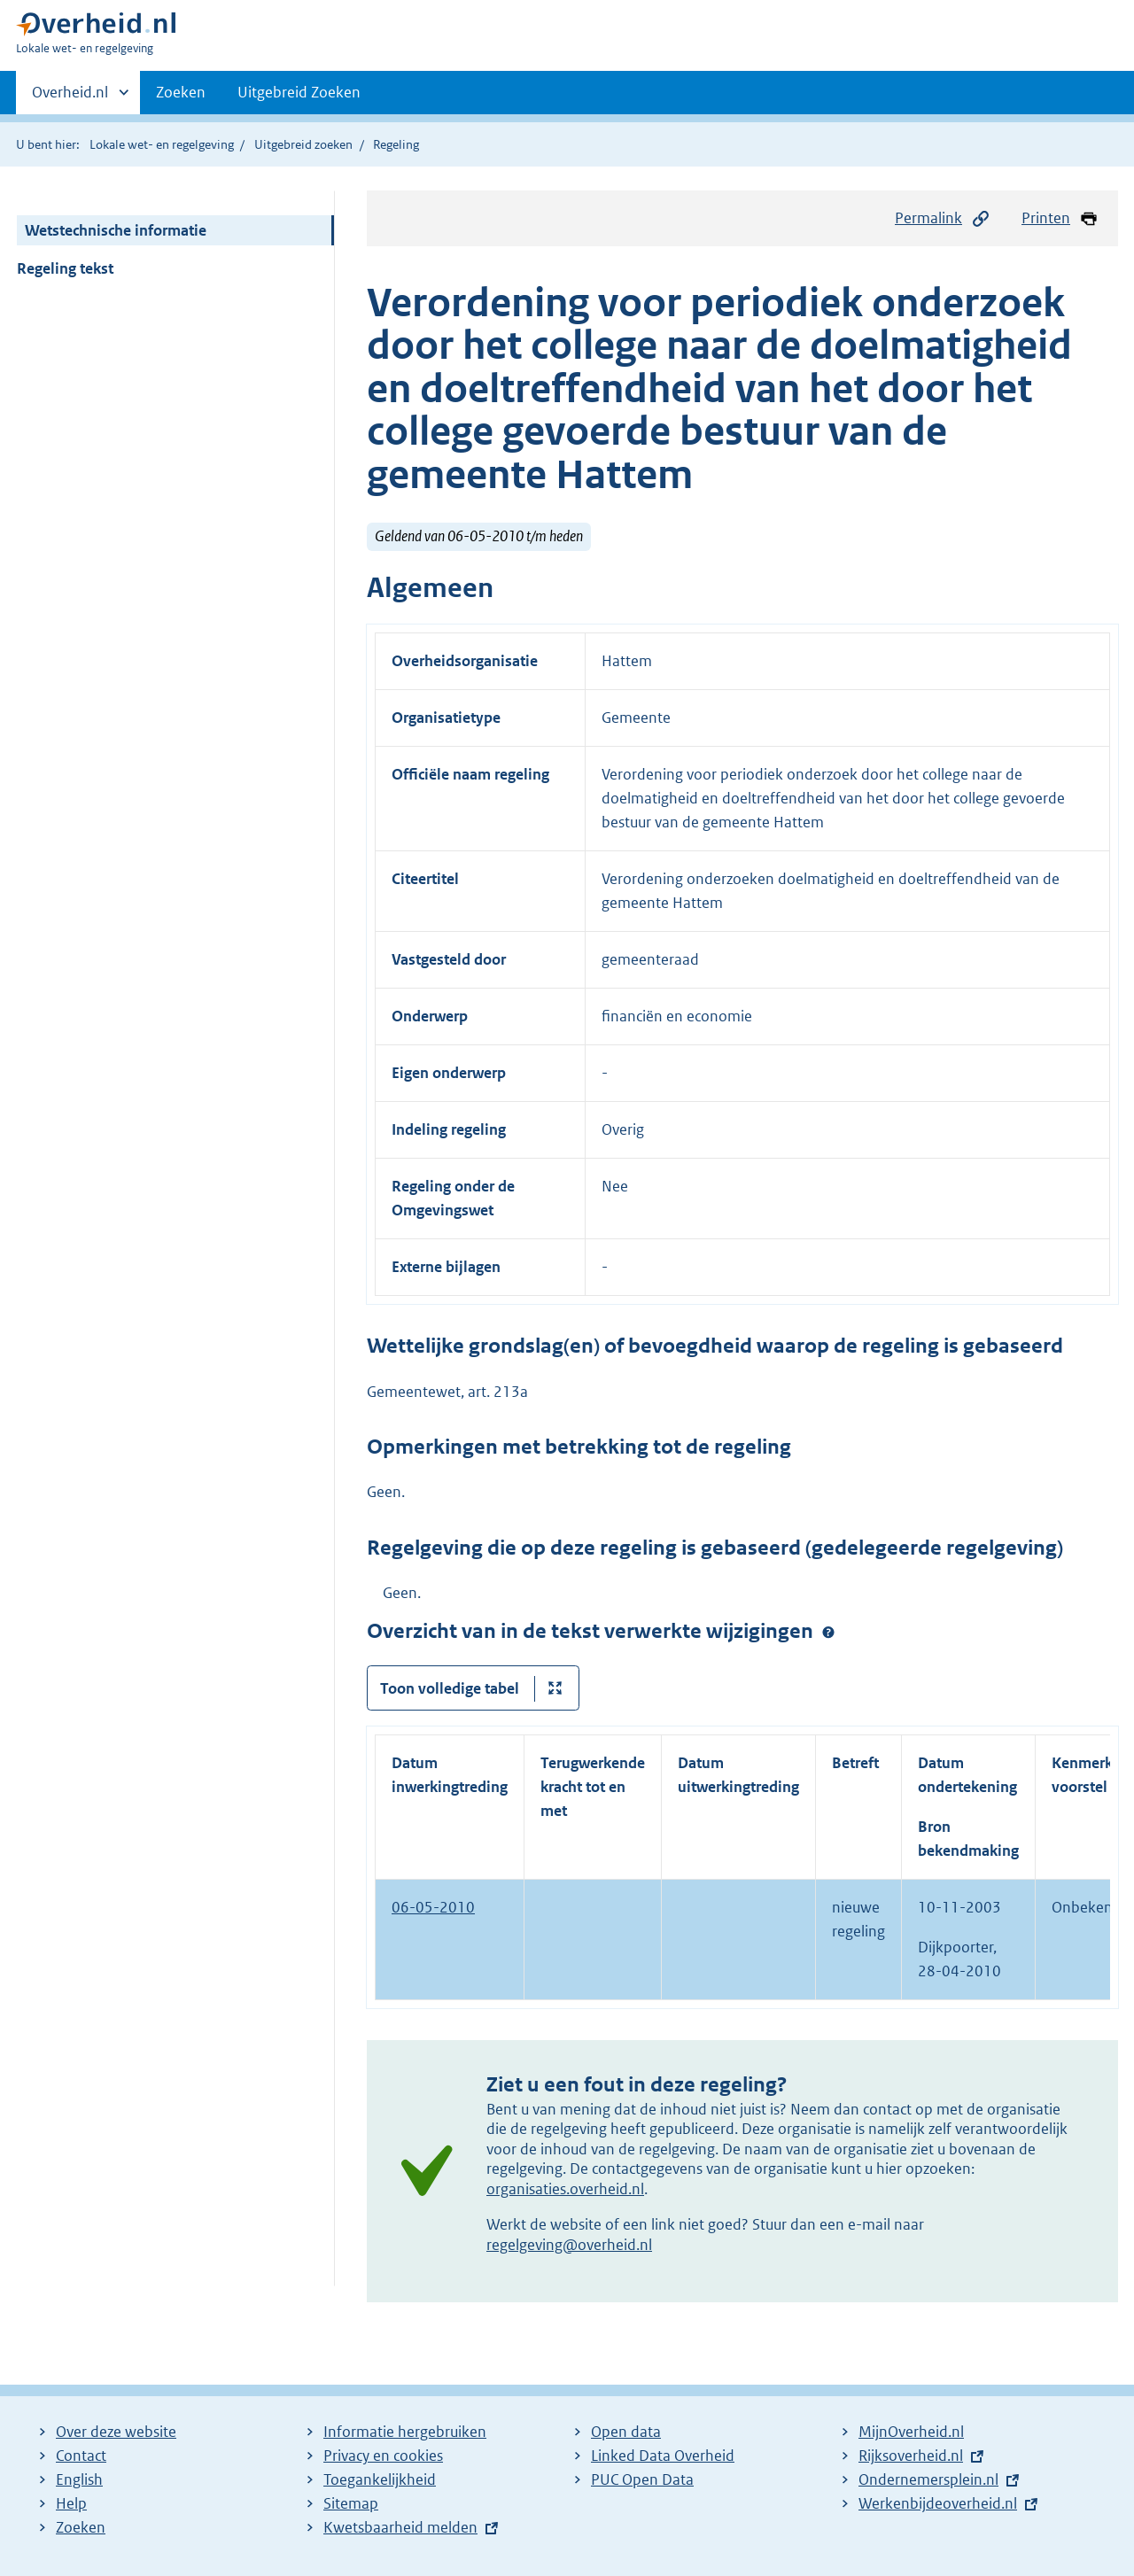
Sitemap (350, 2503)
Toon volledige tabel (449, 1688)
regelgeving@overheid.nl (569, 2244)
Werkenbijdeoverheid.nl (937, 2503)
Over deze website (116, 2431)
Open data (626, 2431)
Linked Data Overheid (662, 2455)
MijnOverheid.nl (911, 2431)
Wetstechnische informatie (115, 230)
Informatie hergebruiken (404, 2431)
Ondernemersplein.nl (928, 2479)
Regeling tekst (65, 268)
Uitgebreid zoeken (303, 144)
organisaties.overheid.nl (565, 2189)
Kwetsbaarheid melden (400, 2527)
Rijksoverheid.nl (910, 2455)
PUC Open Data (642, 2479)
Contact (81, 2455)
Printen (1060, 218)
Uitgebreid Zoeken (299, 92)
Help (71, 2503)
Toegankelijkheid (379, 2479)
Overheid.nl (70, 97)
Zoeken (181, 92)
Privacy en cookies (383, 2455)
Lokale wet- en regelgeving (161, 144)
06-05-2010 (433, 1907)
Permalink (942, 218)
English (79, 2479)
